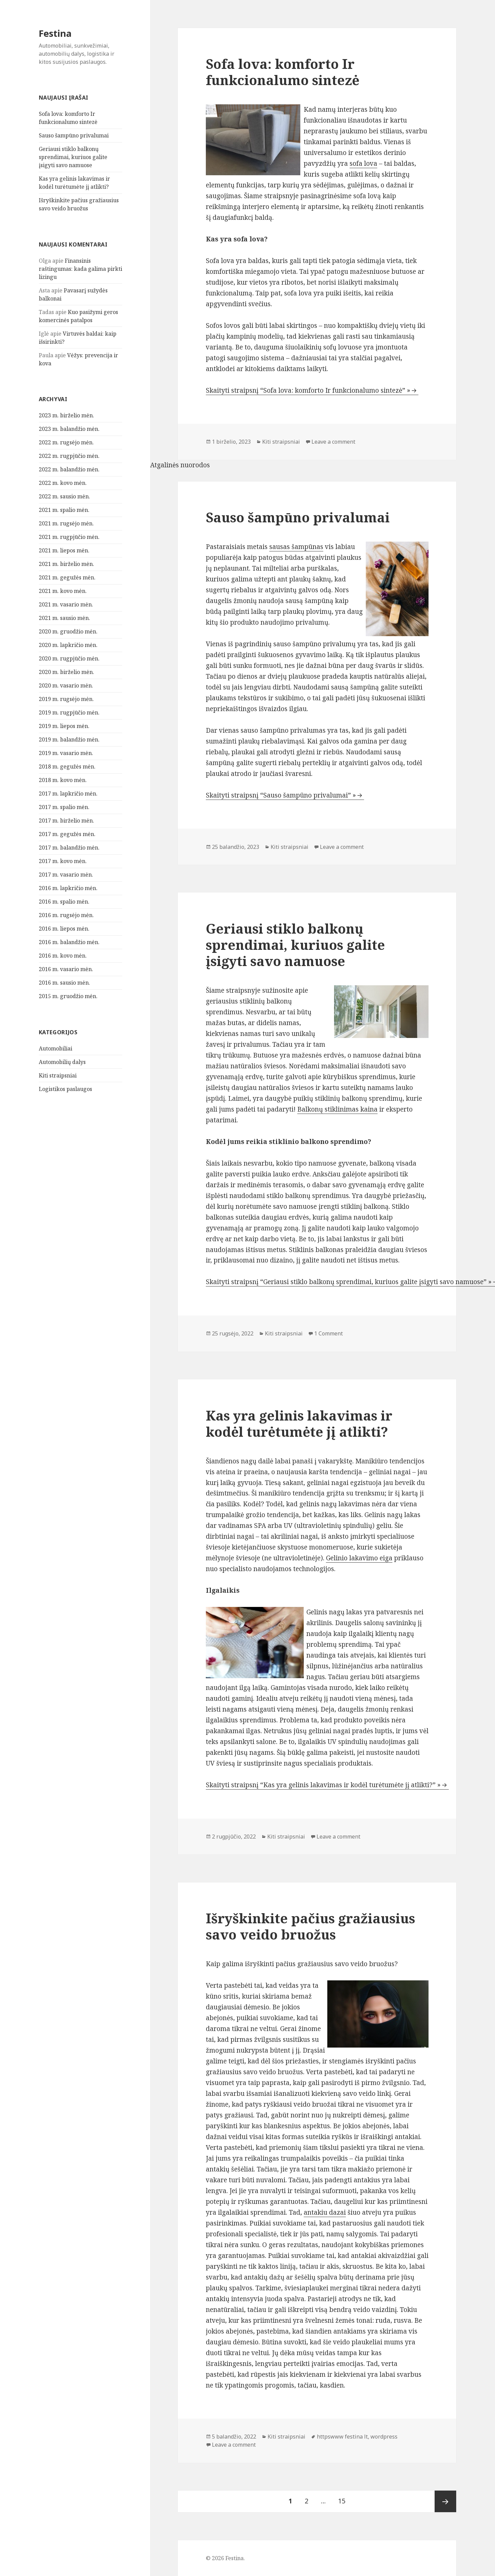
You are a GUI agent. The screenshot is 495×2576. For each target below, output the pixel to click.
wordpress (383, 2436)
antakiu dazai (325, 2212)
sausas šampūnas (296, 546)
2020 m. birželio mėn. (66, 672)
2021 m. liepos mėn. (64, 550)
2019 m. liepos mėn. (64, 726)
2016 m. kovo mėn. (63, 955)
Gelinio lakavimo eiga (359, 1558)
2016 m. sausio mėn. (64, 982)
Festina (55, 33)
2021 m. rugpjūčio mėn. (69, 537)
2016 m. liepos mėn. (64, 928)
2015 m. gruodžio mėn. (68, 996)
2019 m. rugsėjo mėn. (66, 699)
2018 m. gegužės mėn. (67, 766)
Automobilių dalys (62, 1062)
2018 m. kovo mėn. (63, 780)
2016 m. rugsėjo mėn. (66, 915)
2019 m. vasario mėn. (66, 753)
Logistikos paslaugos (65, 1089)
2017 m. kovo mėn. (63, 861)
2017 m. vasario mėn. (66, 874)
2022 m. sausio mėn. (64, 496)
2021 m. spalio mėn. (64, 510)
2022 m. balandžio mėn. (69, 469)
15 (344, 2498)
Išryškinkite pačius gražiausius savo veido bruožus (310, 1926)
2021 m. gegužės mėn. (67, 577)
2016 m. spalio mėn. (64, 901)
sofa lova (363, 163)
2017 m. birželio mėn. (66, 820)
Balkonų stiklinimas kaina (337, 1109)
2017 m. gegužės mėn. (67, 834)
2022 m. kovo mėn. (63, 483)
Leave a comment (333, 441)
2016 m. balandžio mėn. (69, 942)
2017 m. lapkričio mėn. (68, 793)
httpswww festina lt (342, 2436)
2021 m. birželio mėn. (66, 564)
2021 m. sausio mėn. (64, 618)
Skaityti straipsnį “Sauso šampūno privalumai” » (281, 795)
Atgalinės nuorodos (180, 465)
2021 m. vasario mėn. (66, 604)
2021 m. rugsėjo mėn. (66, 523)
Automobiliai (55, 1048)
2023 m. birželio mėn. (66, 415)
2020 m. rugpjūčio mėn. (69, 658)
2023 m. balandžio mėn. (69, 429)
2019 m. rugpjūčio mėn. (69, 712)
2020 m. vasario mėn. (66, 685)
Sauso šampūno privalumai (74, 135)
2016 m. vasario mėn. (66, 969)
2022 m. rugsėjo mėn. (66, 442)
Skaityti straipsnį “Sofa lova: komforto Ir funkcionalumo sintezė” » (308, 390)
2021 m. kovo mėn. (63, 591)
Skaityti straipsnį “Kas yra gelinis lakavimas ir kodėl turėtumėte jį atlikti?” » (323, 1784)
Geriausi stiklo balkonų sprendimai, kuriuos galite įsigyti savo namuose (73, 157)
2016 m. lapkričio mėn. (68, 888)
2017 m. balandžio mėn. (69, 847)
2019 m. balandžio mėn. (69, 739)
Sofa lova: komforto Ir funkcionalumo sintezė (282, 72)
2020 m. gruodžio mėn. (68, 631)
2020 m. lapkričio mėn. (68, 645)
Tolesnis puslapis (445, 2501)
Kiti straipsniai (58, 1075)
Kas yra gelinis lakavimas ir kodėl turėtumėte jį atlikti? (299, 1423)
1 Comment (328, 1333)
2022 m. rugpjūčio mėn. (69, 456)
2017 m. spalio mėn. (64, 807)
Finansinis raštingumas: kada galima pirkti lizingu (80, 269)
